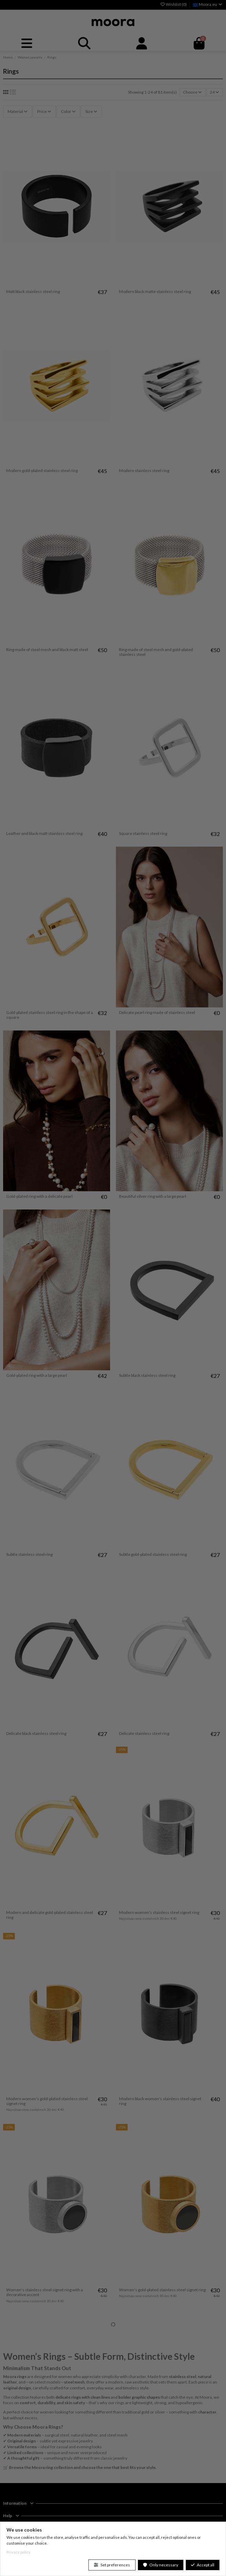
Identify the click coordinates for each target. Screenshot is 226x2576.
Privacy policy (19, 2552)
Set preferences (112, 2564)
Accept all (202, 2564)
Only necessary (160, 2564)
